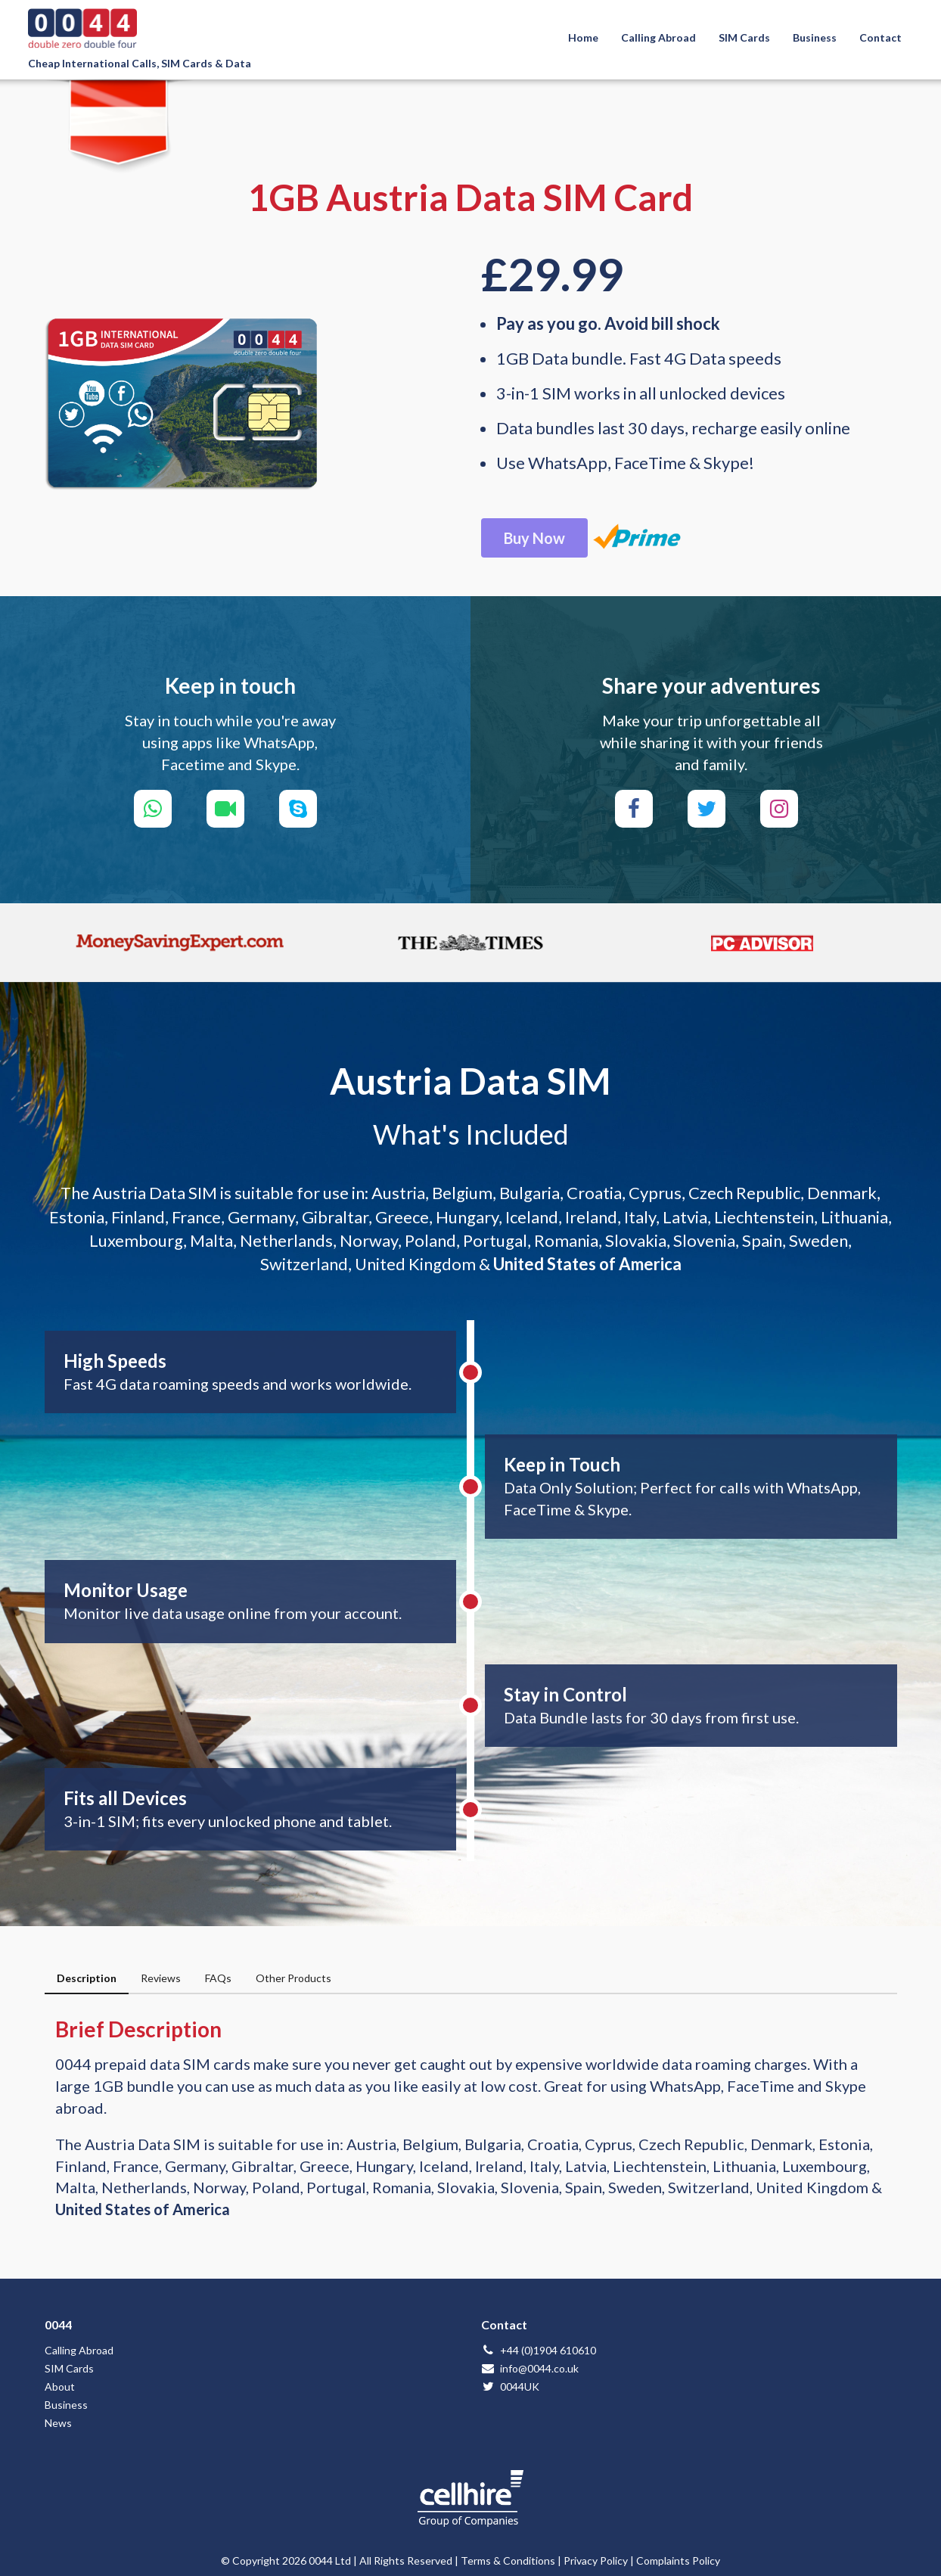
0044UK (510, 2386)
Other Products (293, 1978)
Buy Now (534, 538)
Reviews (161, 1978)
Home (583, 37)
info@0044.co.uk (530, 2368)
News (58, 2422)
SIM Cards (744, 37)
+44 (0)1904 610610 (538, 2350)
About (60, 2386)
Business (815, 37)
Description (86, 1978)
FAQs (218, 1978)
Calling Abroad (658, 37)
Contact (880, 37)
